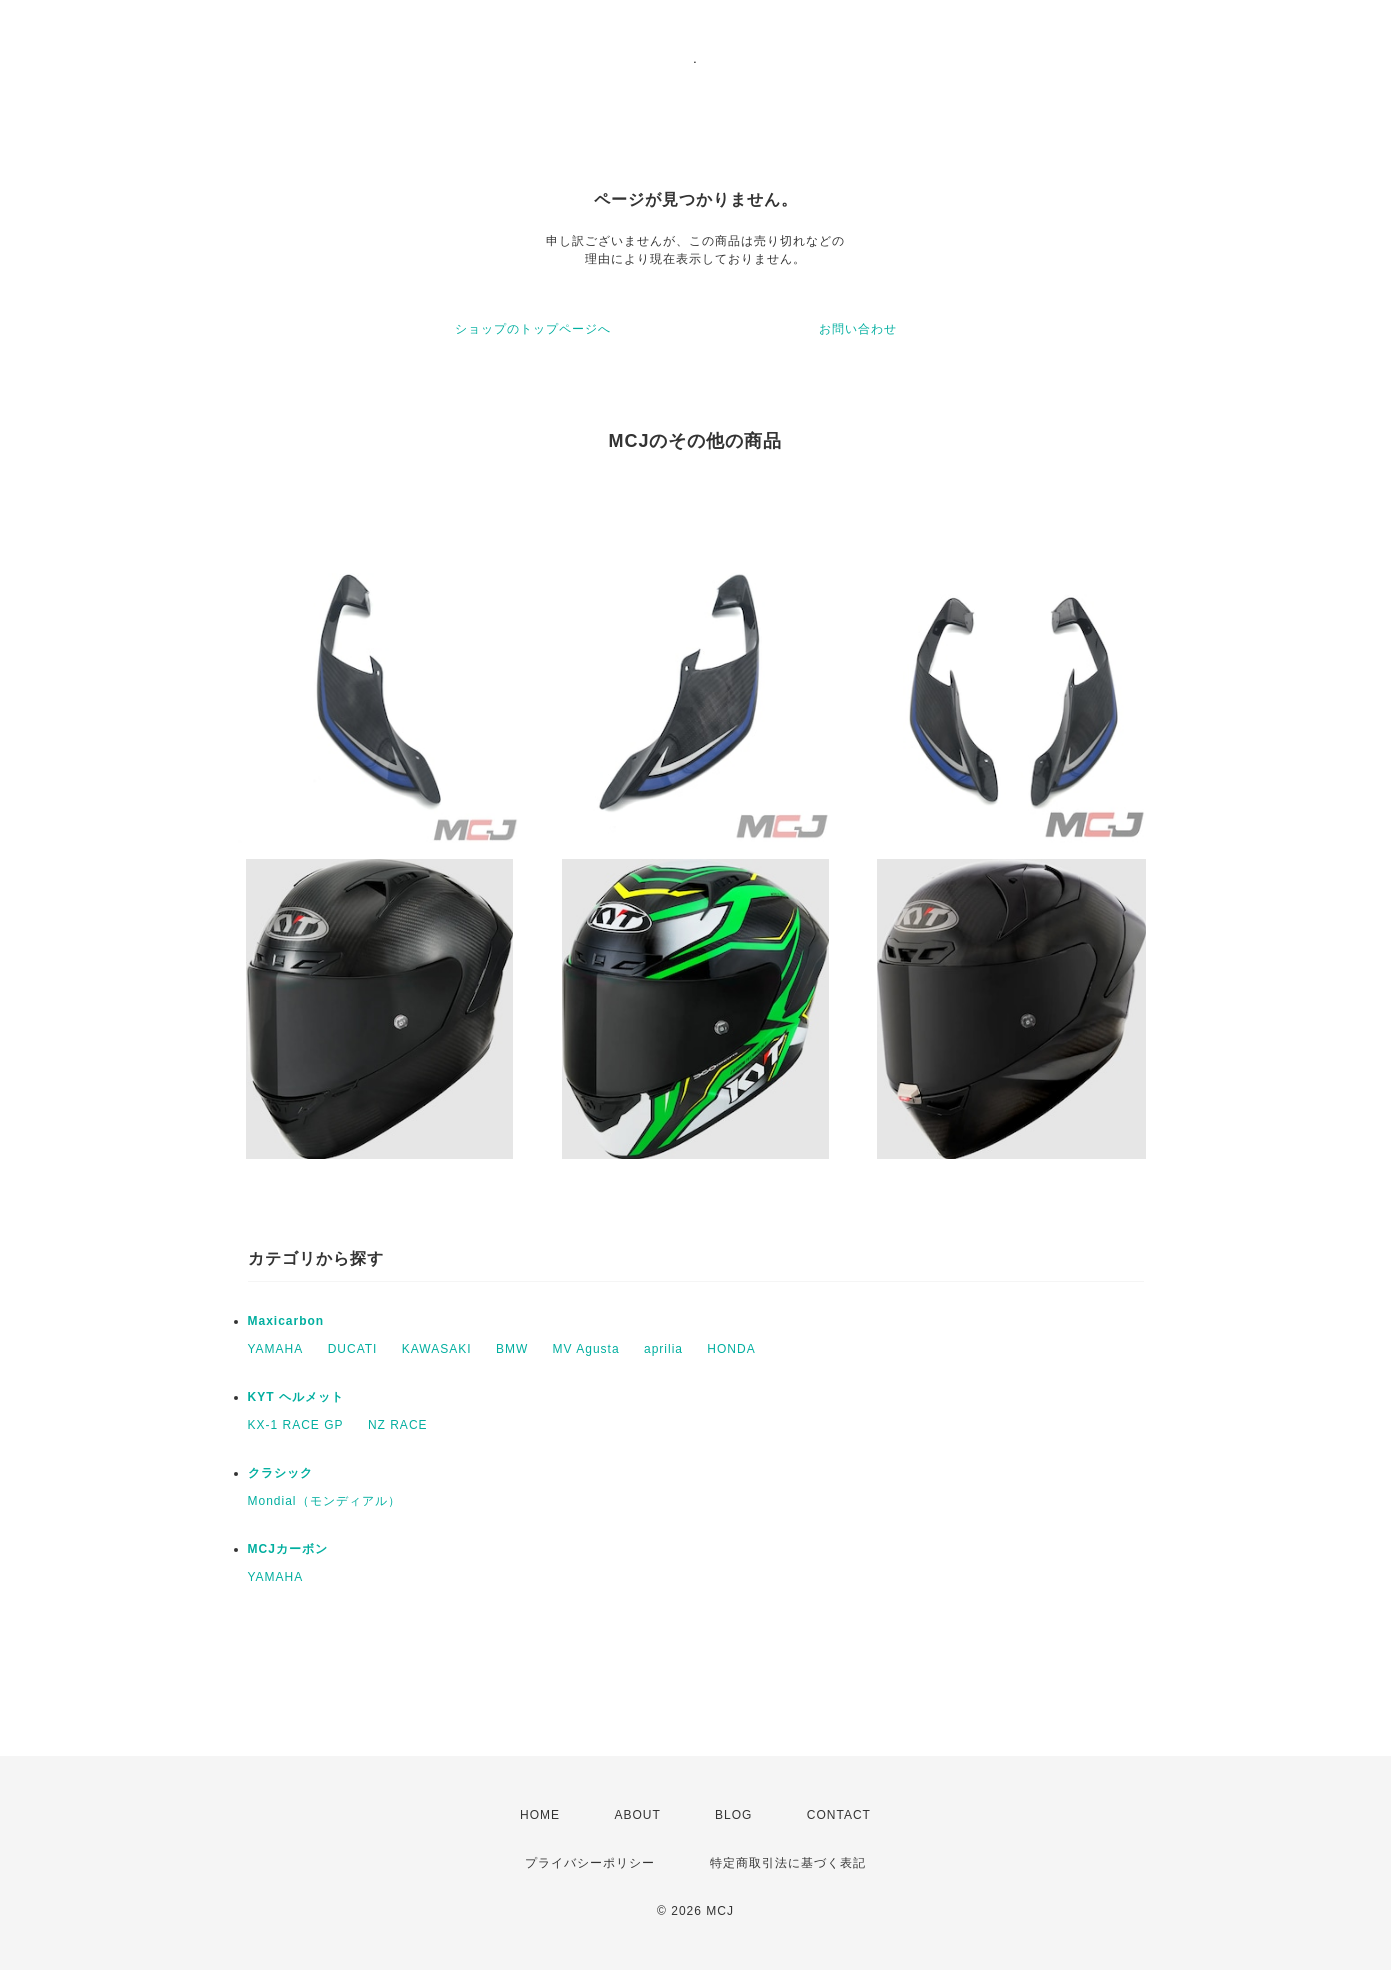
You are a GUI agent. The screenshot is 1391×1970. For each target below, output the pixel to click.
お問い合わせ (858, 329)
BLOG (733, 1815)
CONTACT (839, 1815)
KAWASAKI (437, 1349)
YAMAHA (276, 1349)
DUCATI (353, 1349)
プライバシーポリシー (590, 1863)
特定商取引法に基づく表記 (788, 1863)
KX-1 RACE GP (296, 1425)
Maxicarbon (286, 1321)
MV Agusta (586, 1349)
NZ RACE (398, 1425)
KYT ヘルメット (296, 1397)
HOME (540, 1815)
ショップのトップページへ (533, 329)
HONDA (731, 1349)
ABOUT (637, 1815)
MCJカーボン (288, 1549)
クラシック (280, 1473)
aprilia (663, 1349)
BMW (512, 1349)
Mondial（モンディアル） (324, 1501)
